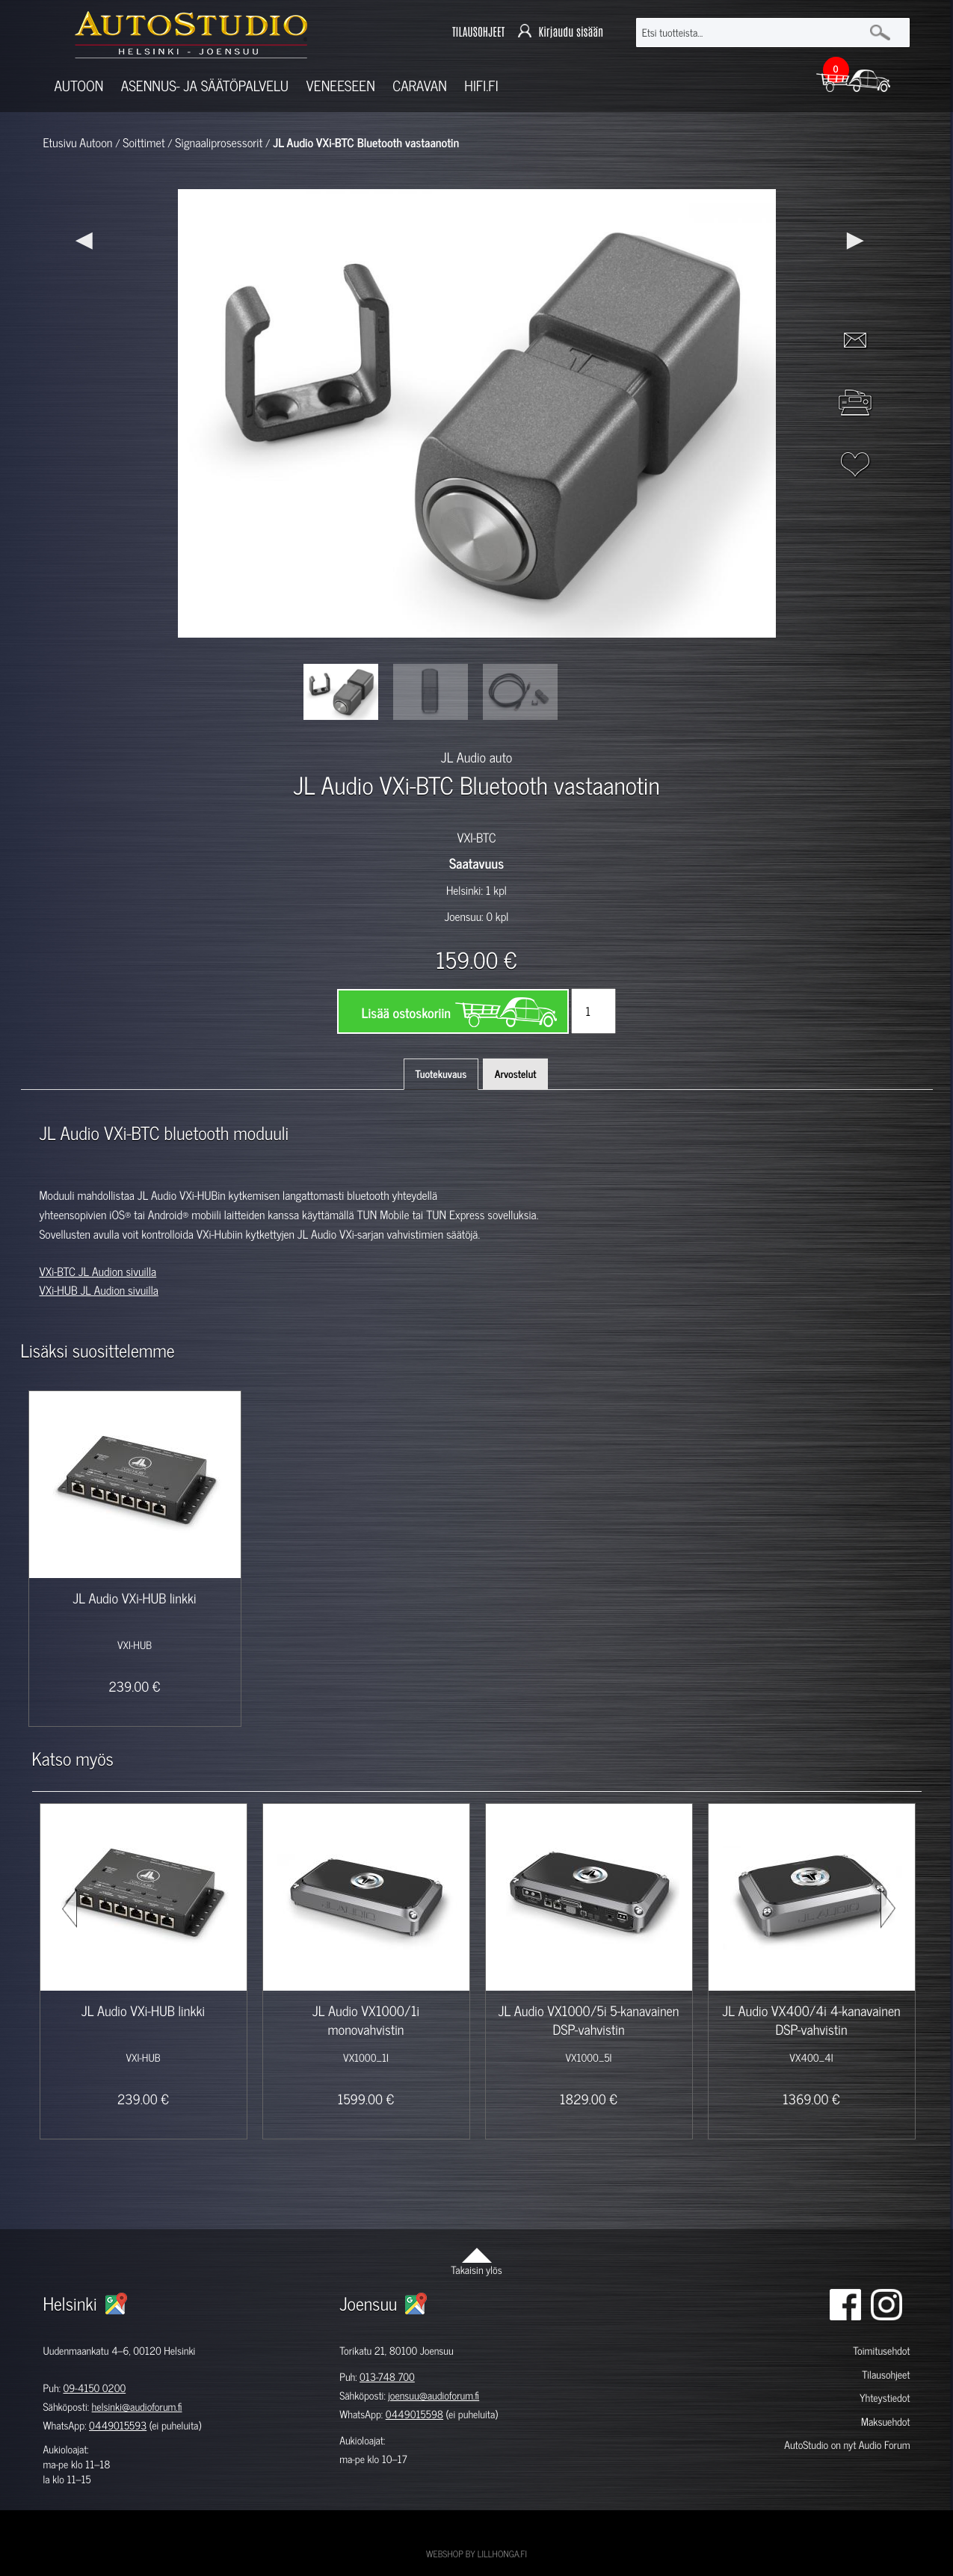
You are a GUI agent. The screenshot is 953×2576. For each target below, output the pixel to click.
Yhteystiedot (885, 2397)
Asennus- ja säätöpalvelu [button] (205, 85)
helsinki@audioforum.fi (137, 2406)
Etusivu (60, 142)
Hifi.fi (481, 85)
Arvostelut (516, 1073)
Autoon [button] (79, 85)
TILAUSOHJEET (478, 32)
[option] (341, 691)
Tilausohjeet (886, 2374)
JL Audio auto (476, 756)
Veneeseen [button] (340, 85)
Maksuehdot (885, 2421)
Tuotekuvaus (441, 1073)
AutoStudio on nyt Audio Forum (847, 2444)
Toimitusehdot (881, 2350)
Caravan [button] (419, 85)
